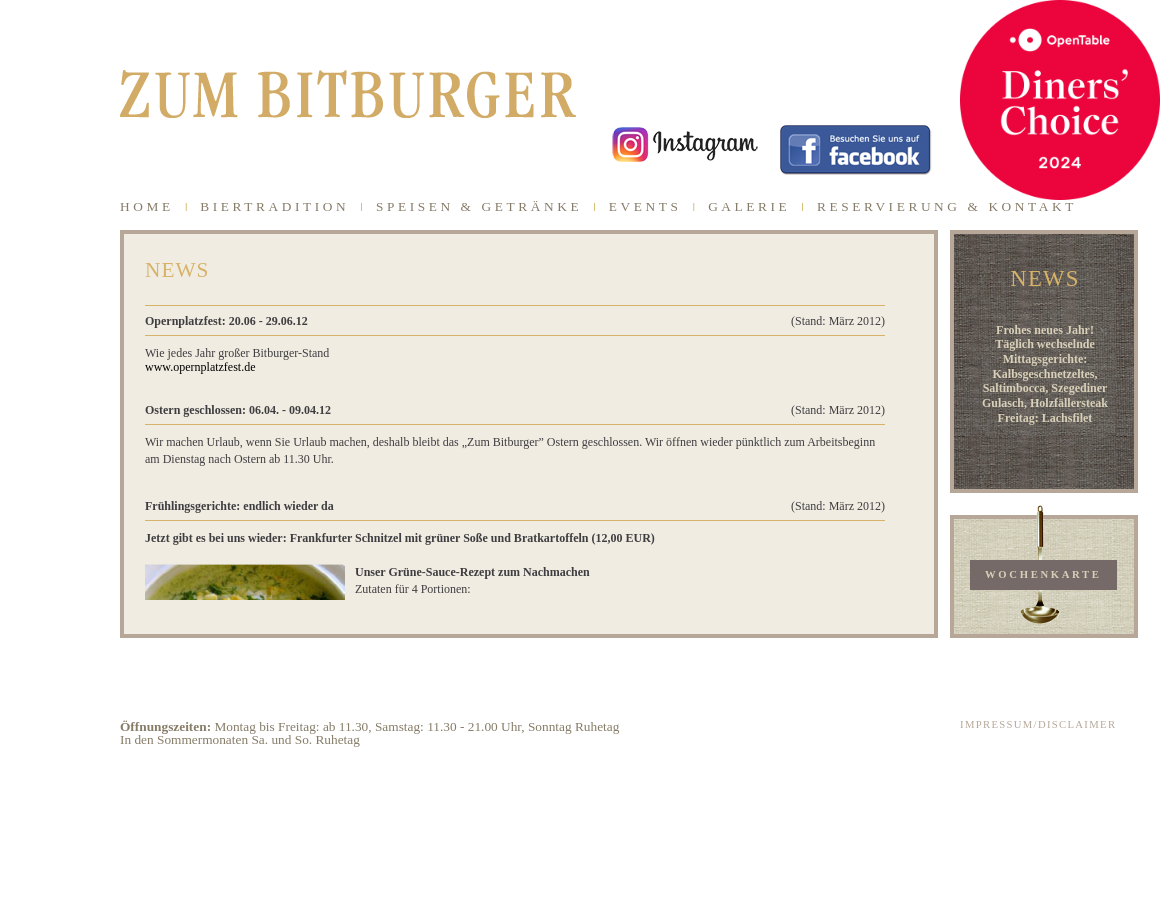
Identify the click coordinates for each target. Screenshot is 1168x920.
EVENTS (645, 206)
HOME (147, 206)
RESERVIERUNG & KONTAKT (947, 206)
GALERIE (749, 206)
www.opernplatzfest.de (200, 367)
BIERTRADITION (274, 206)
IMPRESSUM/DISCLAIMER (1038, 724)
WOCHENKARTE (1043, 574)
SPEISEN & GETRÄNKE (479, 206)
